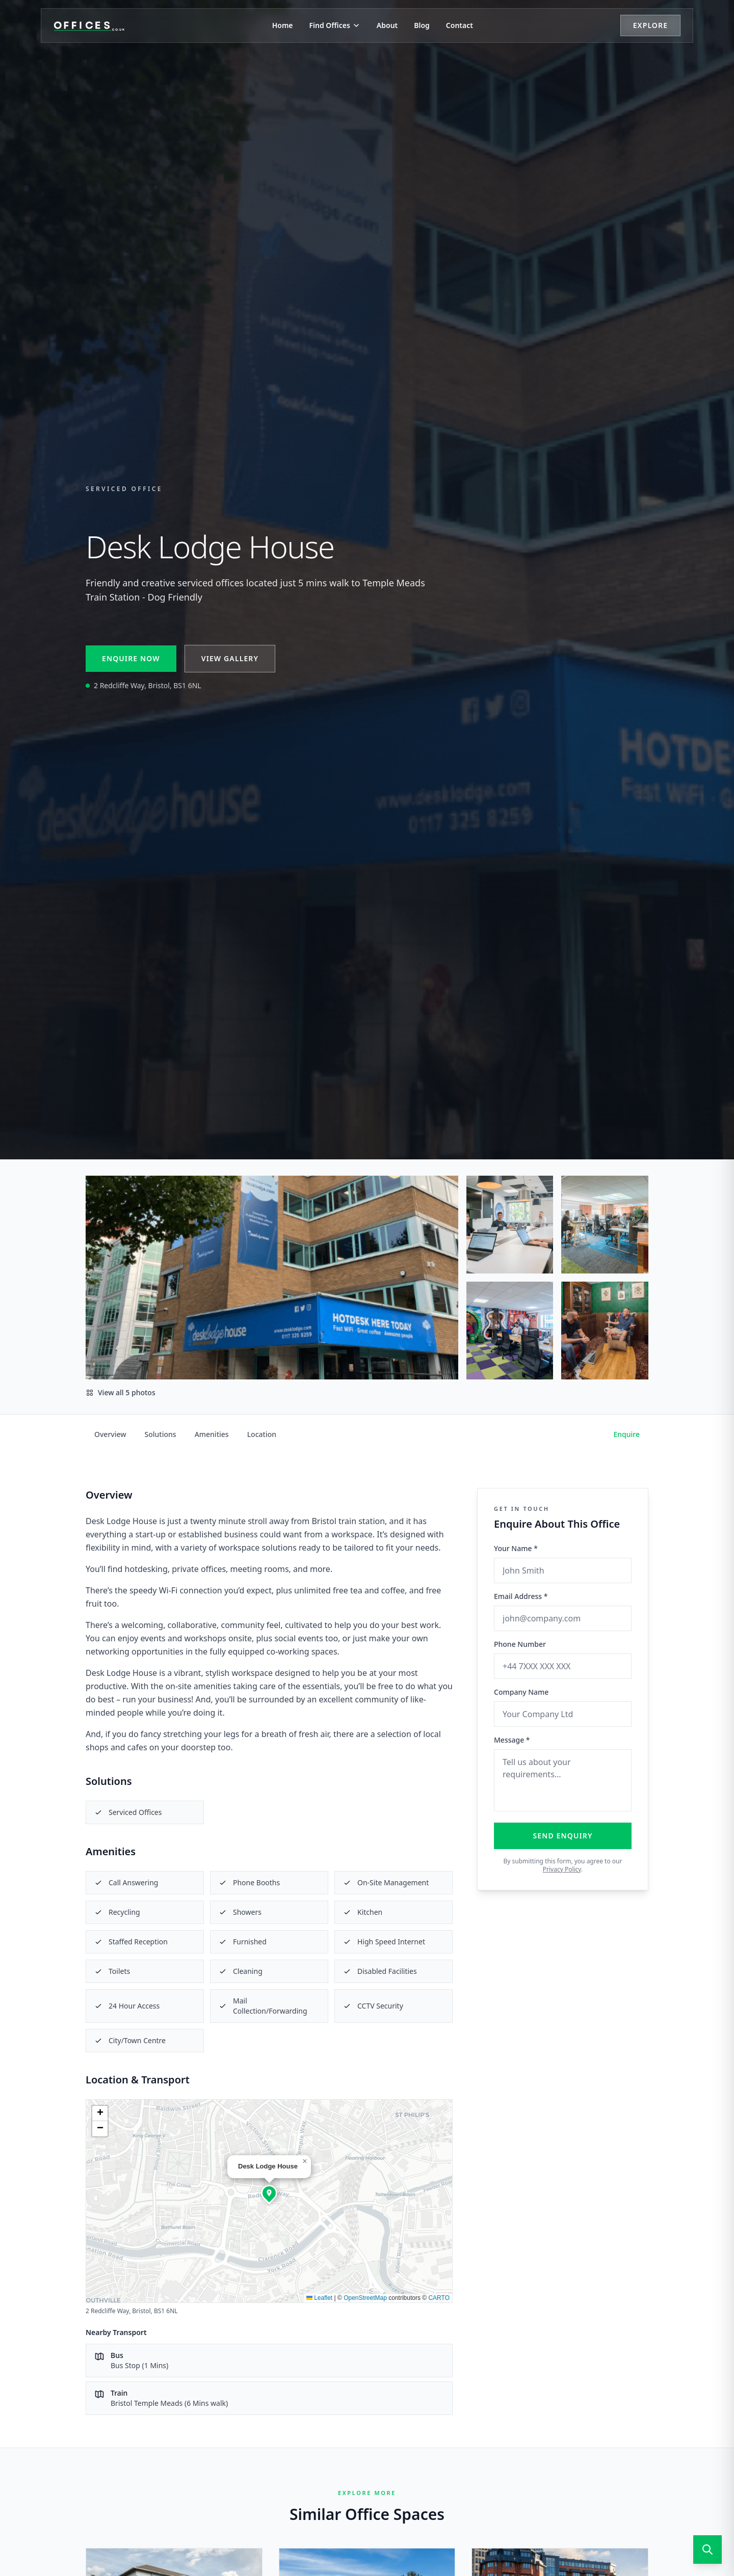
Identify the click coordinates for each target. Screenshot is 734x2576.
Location (261, 1434)
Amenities (212, 1434)
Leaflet (319, 2297)
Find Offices (334, 25)
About (387, 25)
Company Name (521, 1692)
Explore (650, 25)
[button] (269, 2193)
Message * (512, 1740)
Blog (422, 25)
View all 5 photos (120, 1392)
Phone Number (520, 1644)
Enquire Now (131, 658)
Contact (459, 25)
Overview (110, 1434)
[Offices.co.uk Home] (89, 25)
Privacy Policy (562, 1869)
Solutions (160, 1434)
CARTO (439, 2297)
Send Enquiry (563, 1835)
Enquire (627, 1434)
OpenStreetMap (365, 2297)
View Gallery (229, 658)
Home (282, 25)
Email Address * (520, 1596)
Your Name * (516, 1548)
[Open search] (707, 2549)
